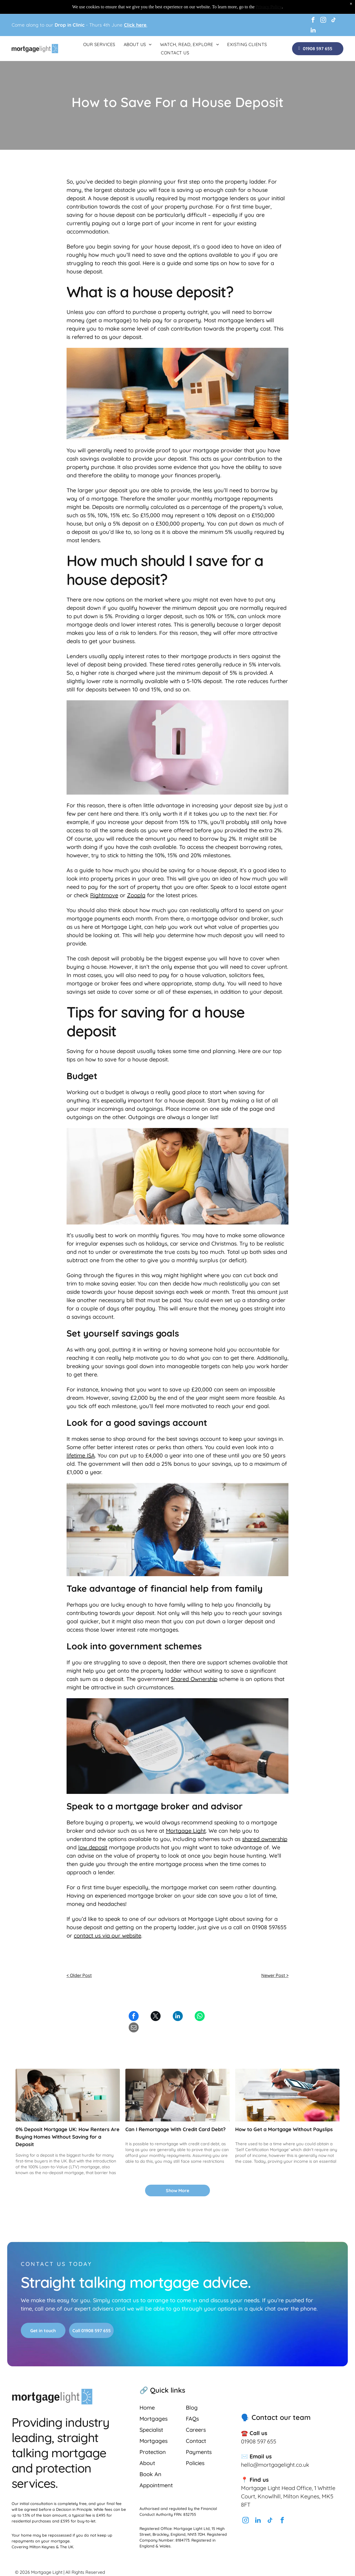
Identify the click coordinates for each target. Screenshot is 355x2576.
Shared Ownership (194, 1678)
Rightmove (104, 895)
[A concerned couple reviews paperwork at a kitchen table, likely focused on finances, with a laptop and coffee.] (177, 2095)
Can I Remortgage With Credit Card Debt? (175, 2129)
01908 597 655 (258, 2441)
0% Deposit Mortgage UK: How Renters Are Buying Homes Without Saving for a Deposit (68, 2136)
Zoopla (136, 895)
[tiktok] (333, 21)
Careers (196, 2429)
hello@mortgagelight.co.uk (275, 2464)
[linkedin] (313, 31)
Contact (196, 2440)
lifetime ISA (81, 1455)
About (147, 2463)
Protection (153, 2451)
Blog (192, 2407)
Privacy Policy (269, 6)
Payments (199, 2451)
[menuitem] (99, 44)
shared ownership (264, 1838)
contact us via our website (107, 1935)
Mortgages (154, 2418)
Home (147, 2407)
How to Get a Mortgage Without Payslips (284, 2129)
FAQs (192, 2418)
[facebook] (313, 21)
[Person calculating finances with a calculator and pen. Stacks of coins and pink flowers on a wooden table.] (287, 2095)
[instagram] (323, 21)
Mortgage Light (186, 1830)
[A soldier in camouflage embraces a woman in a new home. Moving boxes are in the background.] (68, 2095)
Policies (195, 2463)
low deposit (92, 1847)
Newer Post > (274, 1975)
